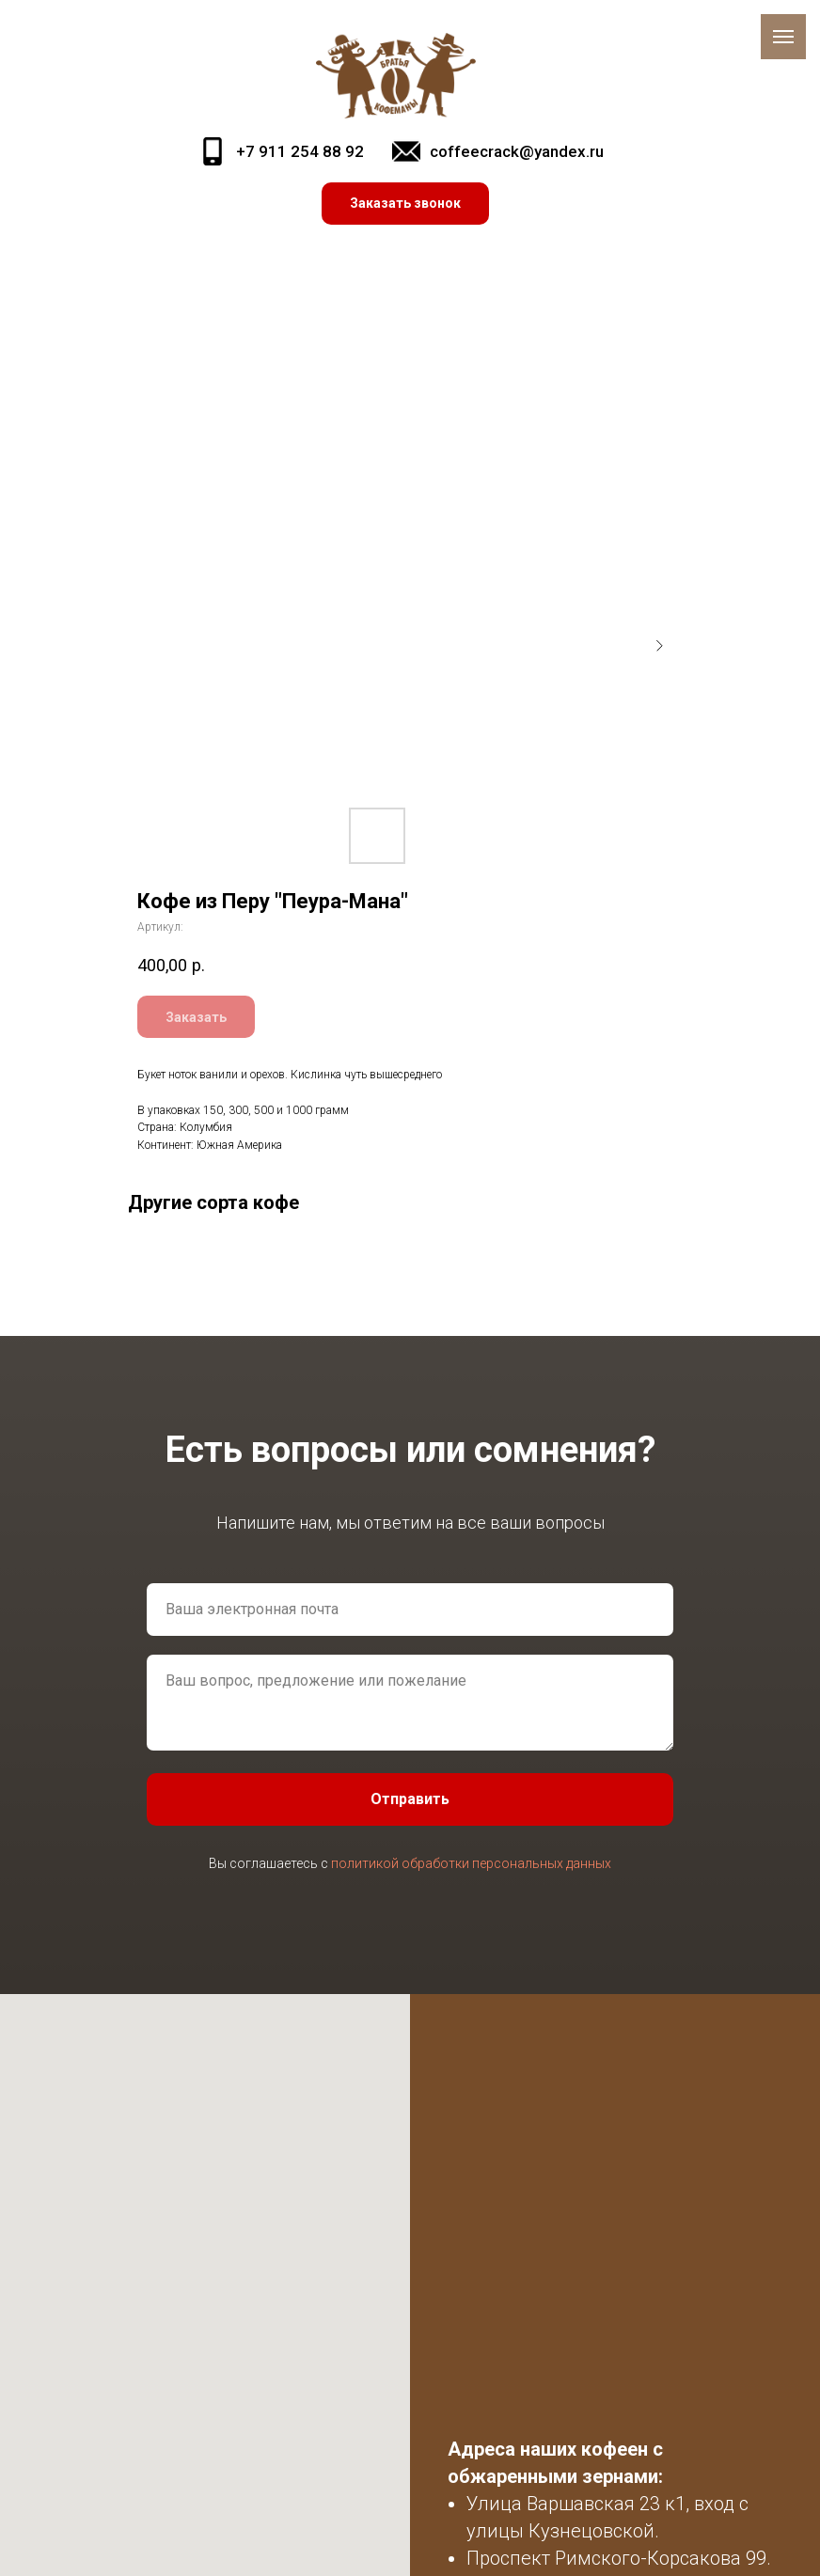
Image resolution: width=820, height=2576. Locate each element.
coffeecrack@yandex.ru (517, 151)
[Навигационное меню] (783, 36)
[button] (405, 203)
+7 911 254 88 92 (300, 151)
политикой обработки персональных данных (471, 1863)
